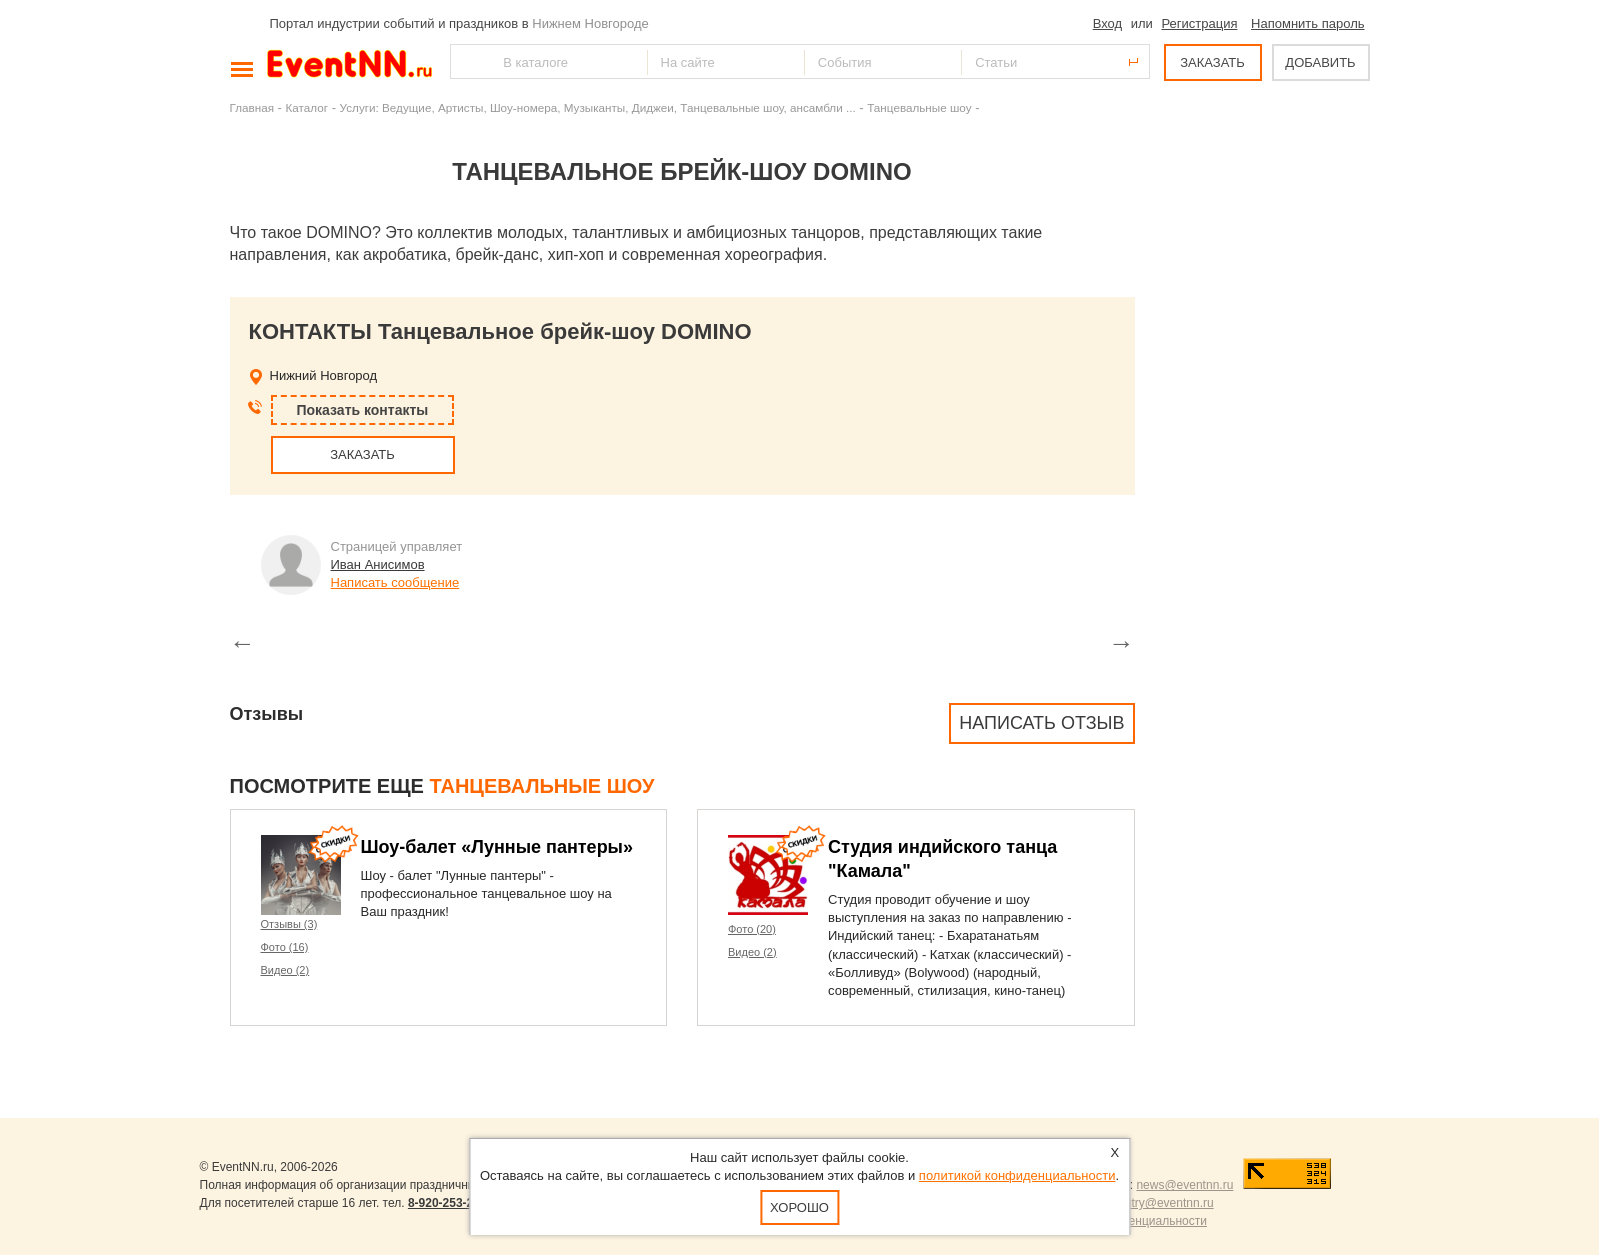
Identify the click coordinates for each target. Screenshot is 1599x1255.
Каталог (307, 107)
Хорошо (799, 1207)
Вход (1107, 23)
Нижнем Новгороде (590, 23)
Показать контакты (363, 410)
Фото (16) (285, 947)
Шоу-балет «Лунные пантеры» (497, 847)
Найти (467, 61)
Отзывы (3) (289, 924)
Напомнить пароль (1307, 23)
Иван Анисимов (378, 564)
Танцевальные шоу (919, 107)
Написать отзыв (1041, 723)
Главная (252, 107)
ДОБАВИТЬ (1320, 62)
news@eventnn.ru (1184, 1185)
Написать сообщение (395, 582)
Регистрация (1199, 23)
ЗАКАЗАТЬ (1212, 62)
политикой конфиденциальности (1017, 1175)
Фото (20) (752, 929)
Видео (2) (285, 970)
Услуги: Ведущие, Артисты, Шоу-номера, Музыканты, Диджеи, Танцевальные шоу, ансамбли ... (598, 107)
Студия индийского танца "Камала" (942, 859)
